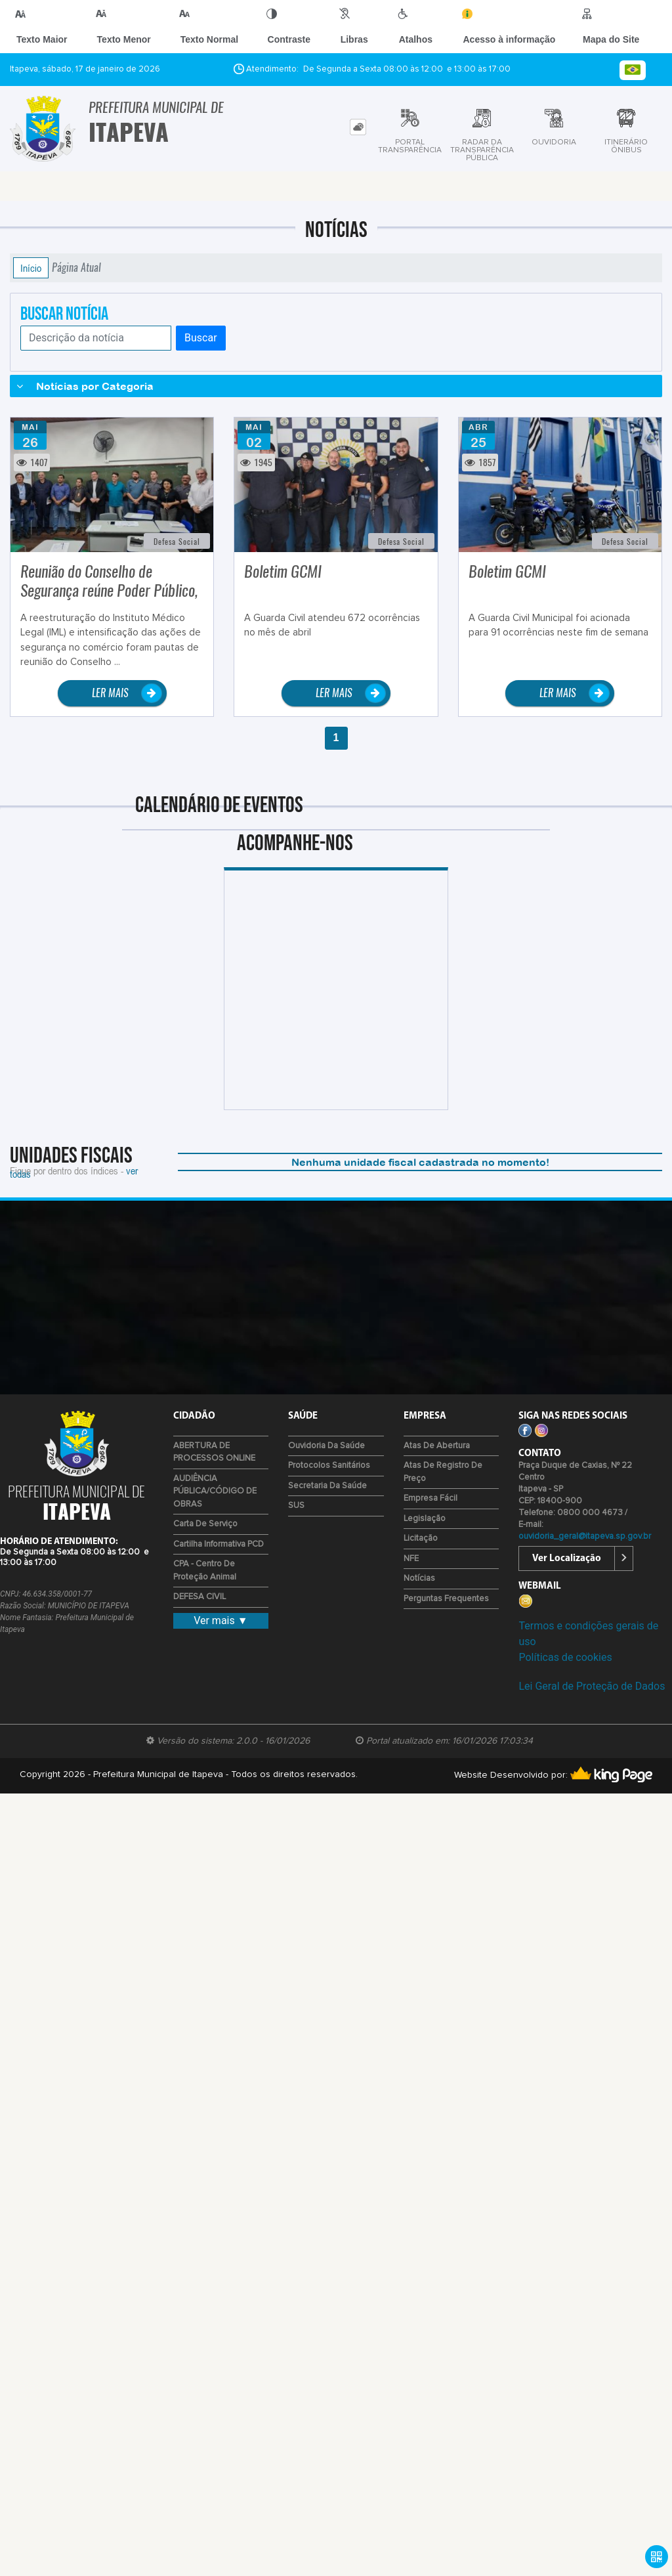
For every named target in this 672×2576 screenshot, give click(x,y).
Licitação (421, 1538)
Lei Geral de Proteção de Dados (591, 1686)
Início (30, 267)
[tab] (358, 127)
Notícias (419, 1578)
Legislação (425, 1518)
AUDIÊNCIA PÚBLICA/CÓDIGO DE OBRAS (215, 1491)
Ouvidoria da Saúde (326, 1446)
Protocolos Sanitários (329, 1465)
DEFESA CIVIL (199, 1597)
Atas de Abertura (437, 1446)
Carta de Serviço (205, 1524)
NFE (411, 1559)
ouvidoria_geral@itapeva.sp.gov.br (584, 1536)
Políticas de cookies (565, 1657)
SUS (296, 1505)
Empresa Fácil (430, 1498)
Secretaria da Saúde (327, 1486)
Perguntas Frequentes (446, 1599)
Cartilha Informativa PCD (218, 1544)
